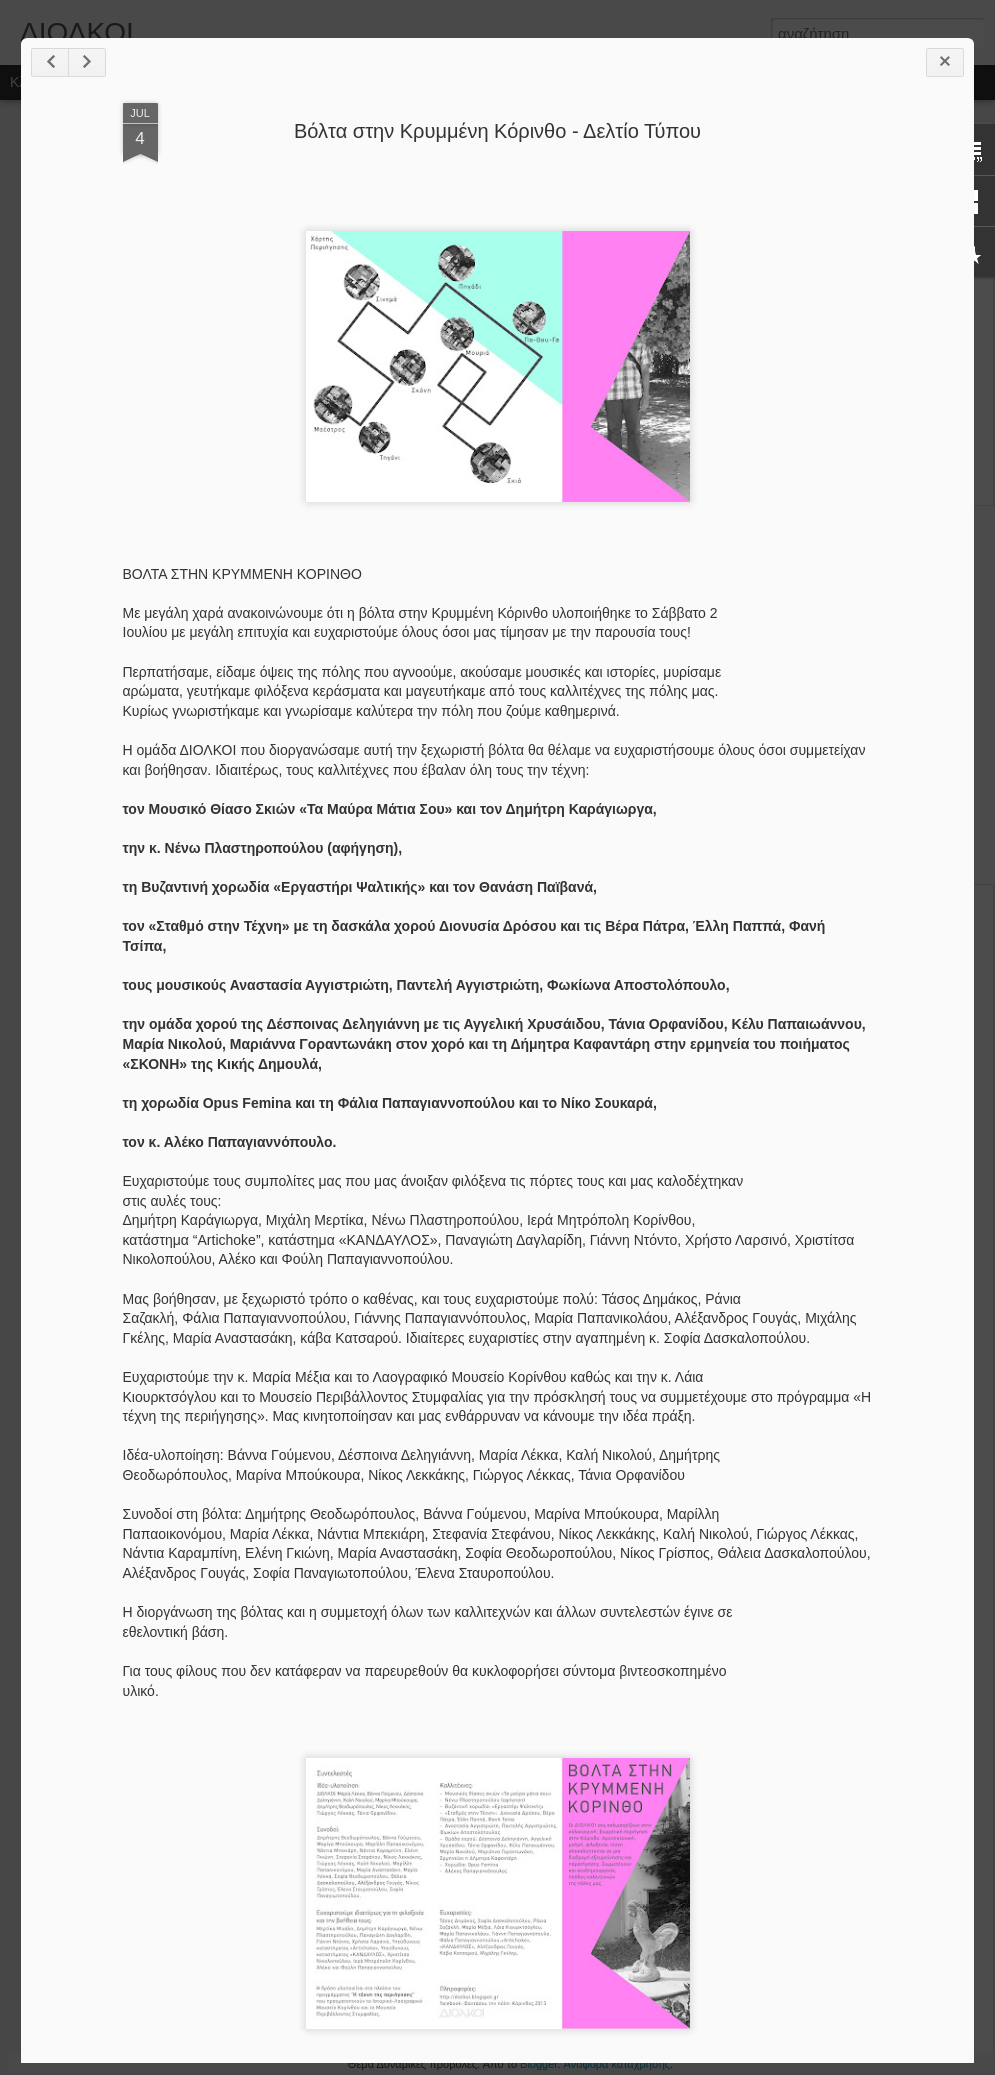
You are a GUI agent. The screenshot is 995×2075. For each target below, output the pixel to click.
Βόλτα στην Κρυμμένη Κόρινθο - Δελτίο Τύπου (497, 131)
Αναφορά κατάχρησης (617, 2064)
